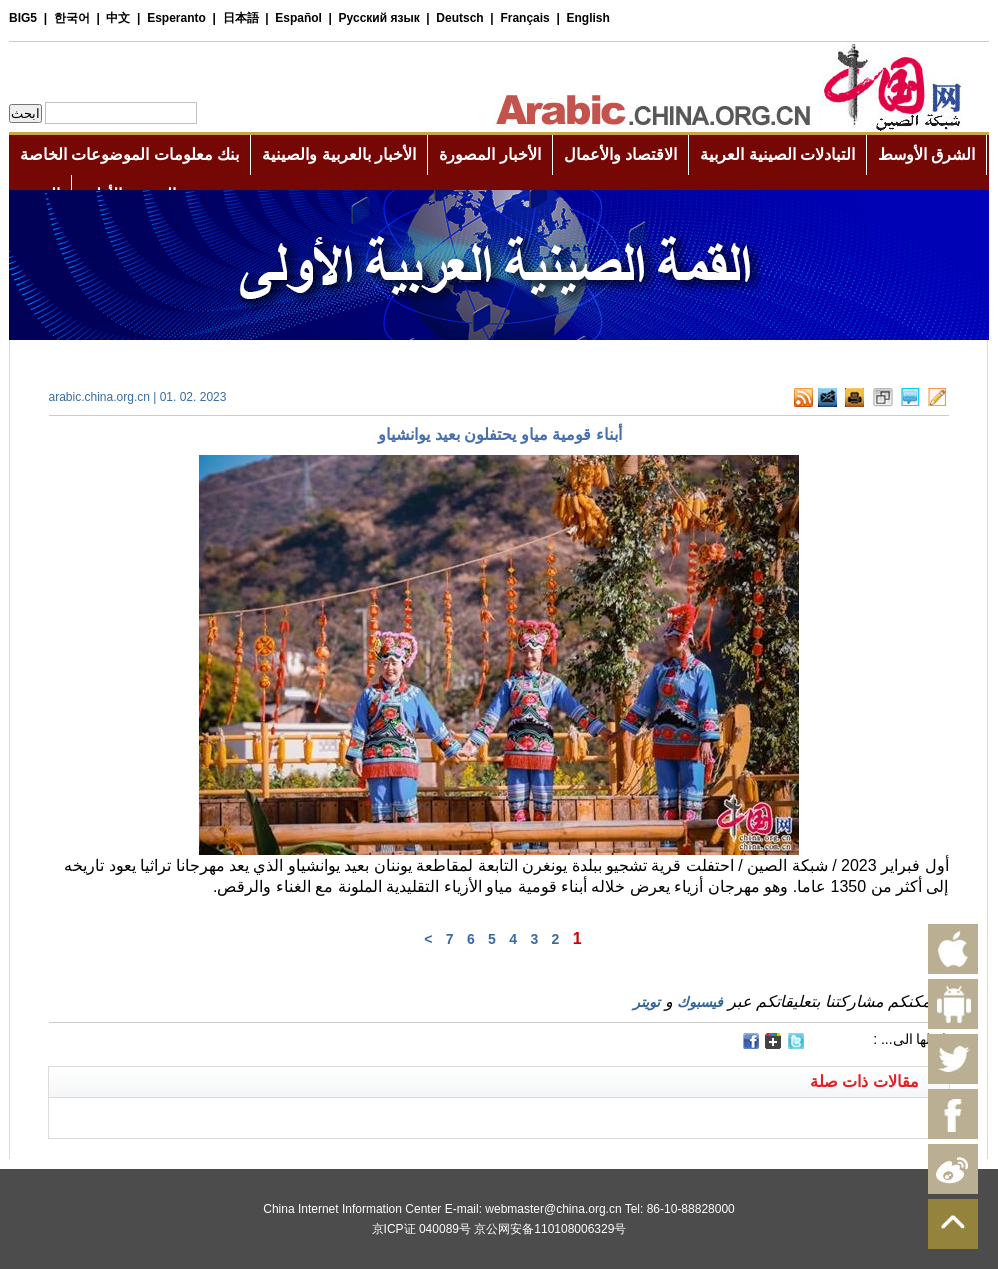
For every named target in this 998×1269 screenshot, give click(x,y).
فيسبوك (700, 1002)
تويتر (646, 1002)
